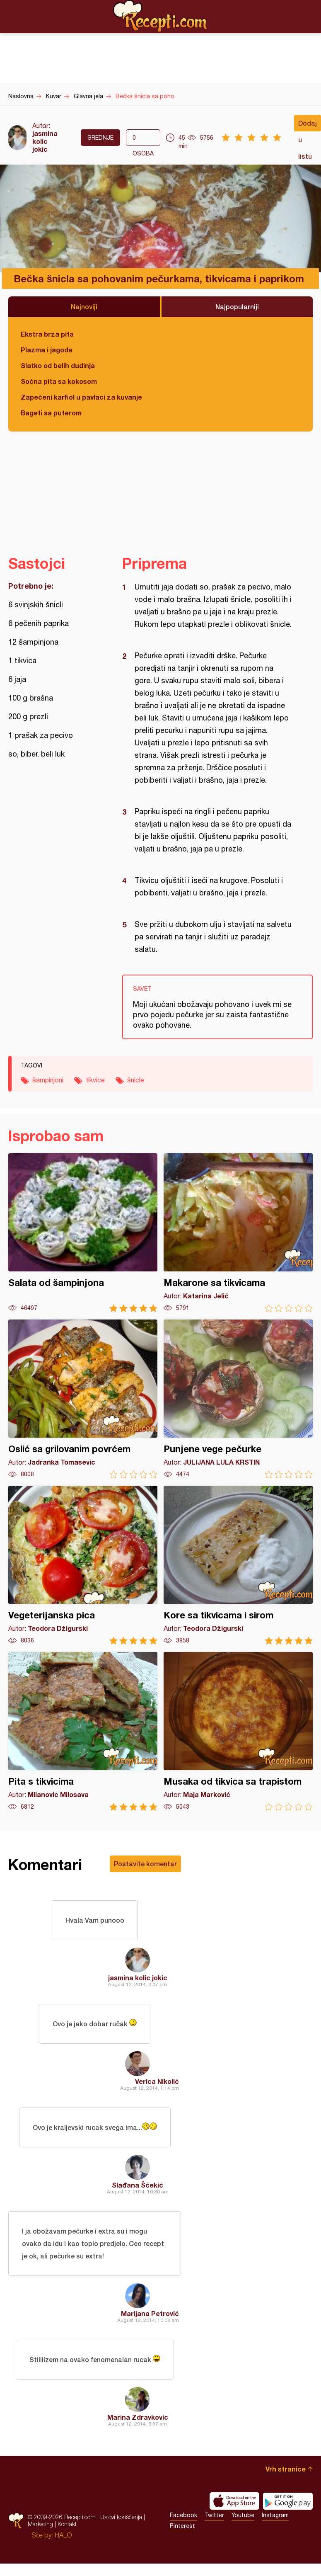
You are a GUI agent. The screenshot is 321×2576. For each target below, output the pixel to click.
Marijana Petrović (150, 2313)
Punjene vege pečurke (238, 1399)
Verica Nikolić (157, 2081)
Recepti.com (160, 16)
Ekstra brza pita (47, 334)
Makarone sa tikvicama (238, 1232)
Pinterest (182, 2526)
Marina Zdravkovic (137, 2417)
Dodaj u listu (307, 125)
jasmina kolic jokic (45, 141)
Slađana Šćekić (137, 2185)
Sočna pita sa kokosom (59, 381)
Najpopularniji (237, 306)
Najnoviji (84, 306)
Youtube (243, 2515)
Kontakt (67, 2523)
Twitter (214, 2515)
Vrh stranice (285, 2469)
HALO (63, 2535)
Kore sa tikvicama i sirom (238, 1565)
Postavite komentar (145, 1864)
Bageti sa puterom (51, 413)
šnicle (135, 1080)
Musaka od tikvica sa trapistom (238, 1731)
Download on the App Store (234, 2501)
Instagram (275, 2515)
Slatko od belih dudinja (58, 365)
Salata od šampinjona (82, 1232)
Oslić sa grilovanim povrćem (82, 1399)
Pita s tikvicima (82, 1731)
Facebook (183, 2515)
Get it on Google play (288, 2501)
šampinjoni (47, 1080)
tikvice (95, 1080)
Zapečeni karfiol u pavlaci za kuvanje (81, 397)
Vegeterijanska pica (82, 1565)
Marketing (40, 2523)
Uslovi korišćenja (121, 2516)
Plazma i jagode (46, 350)
